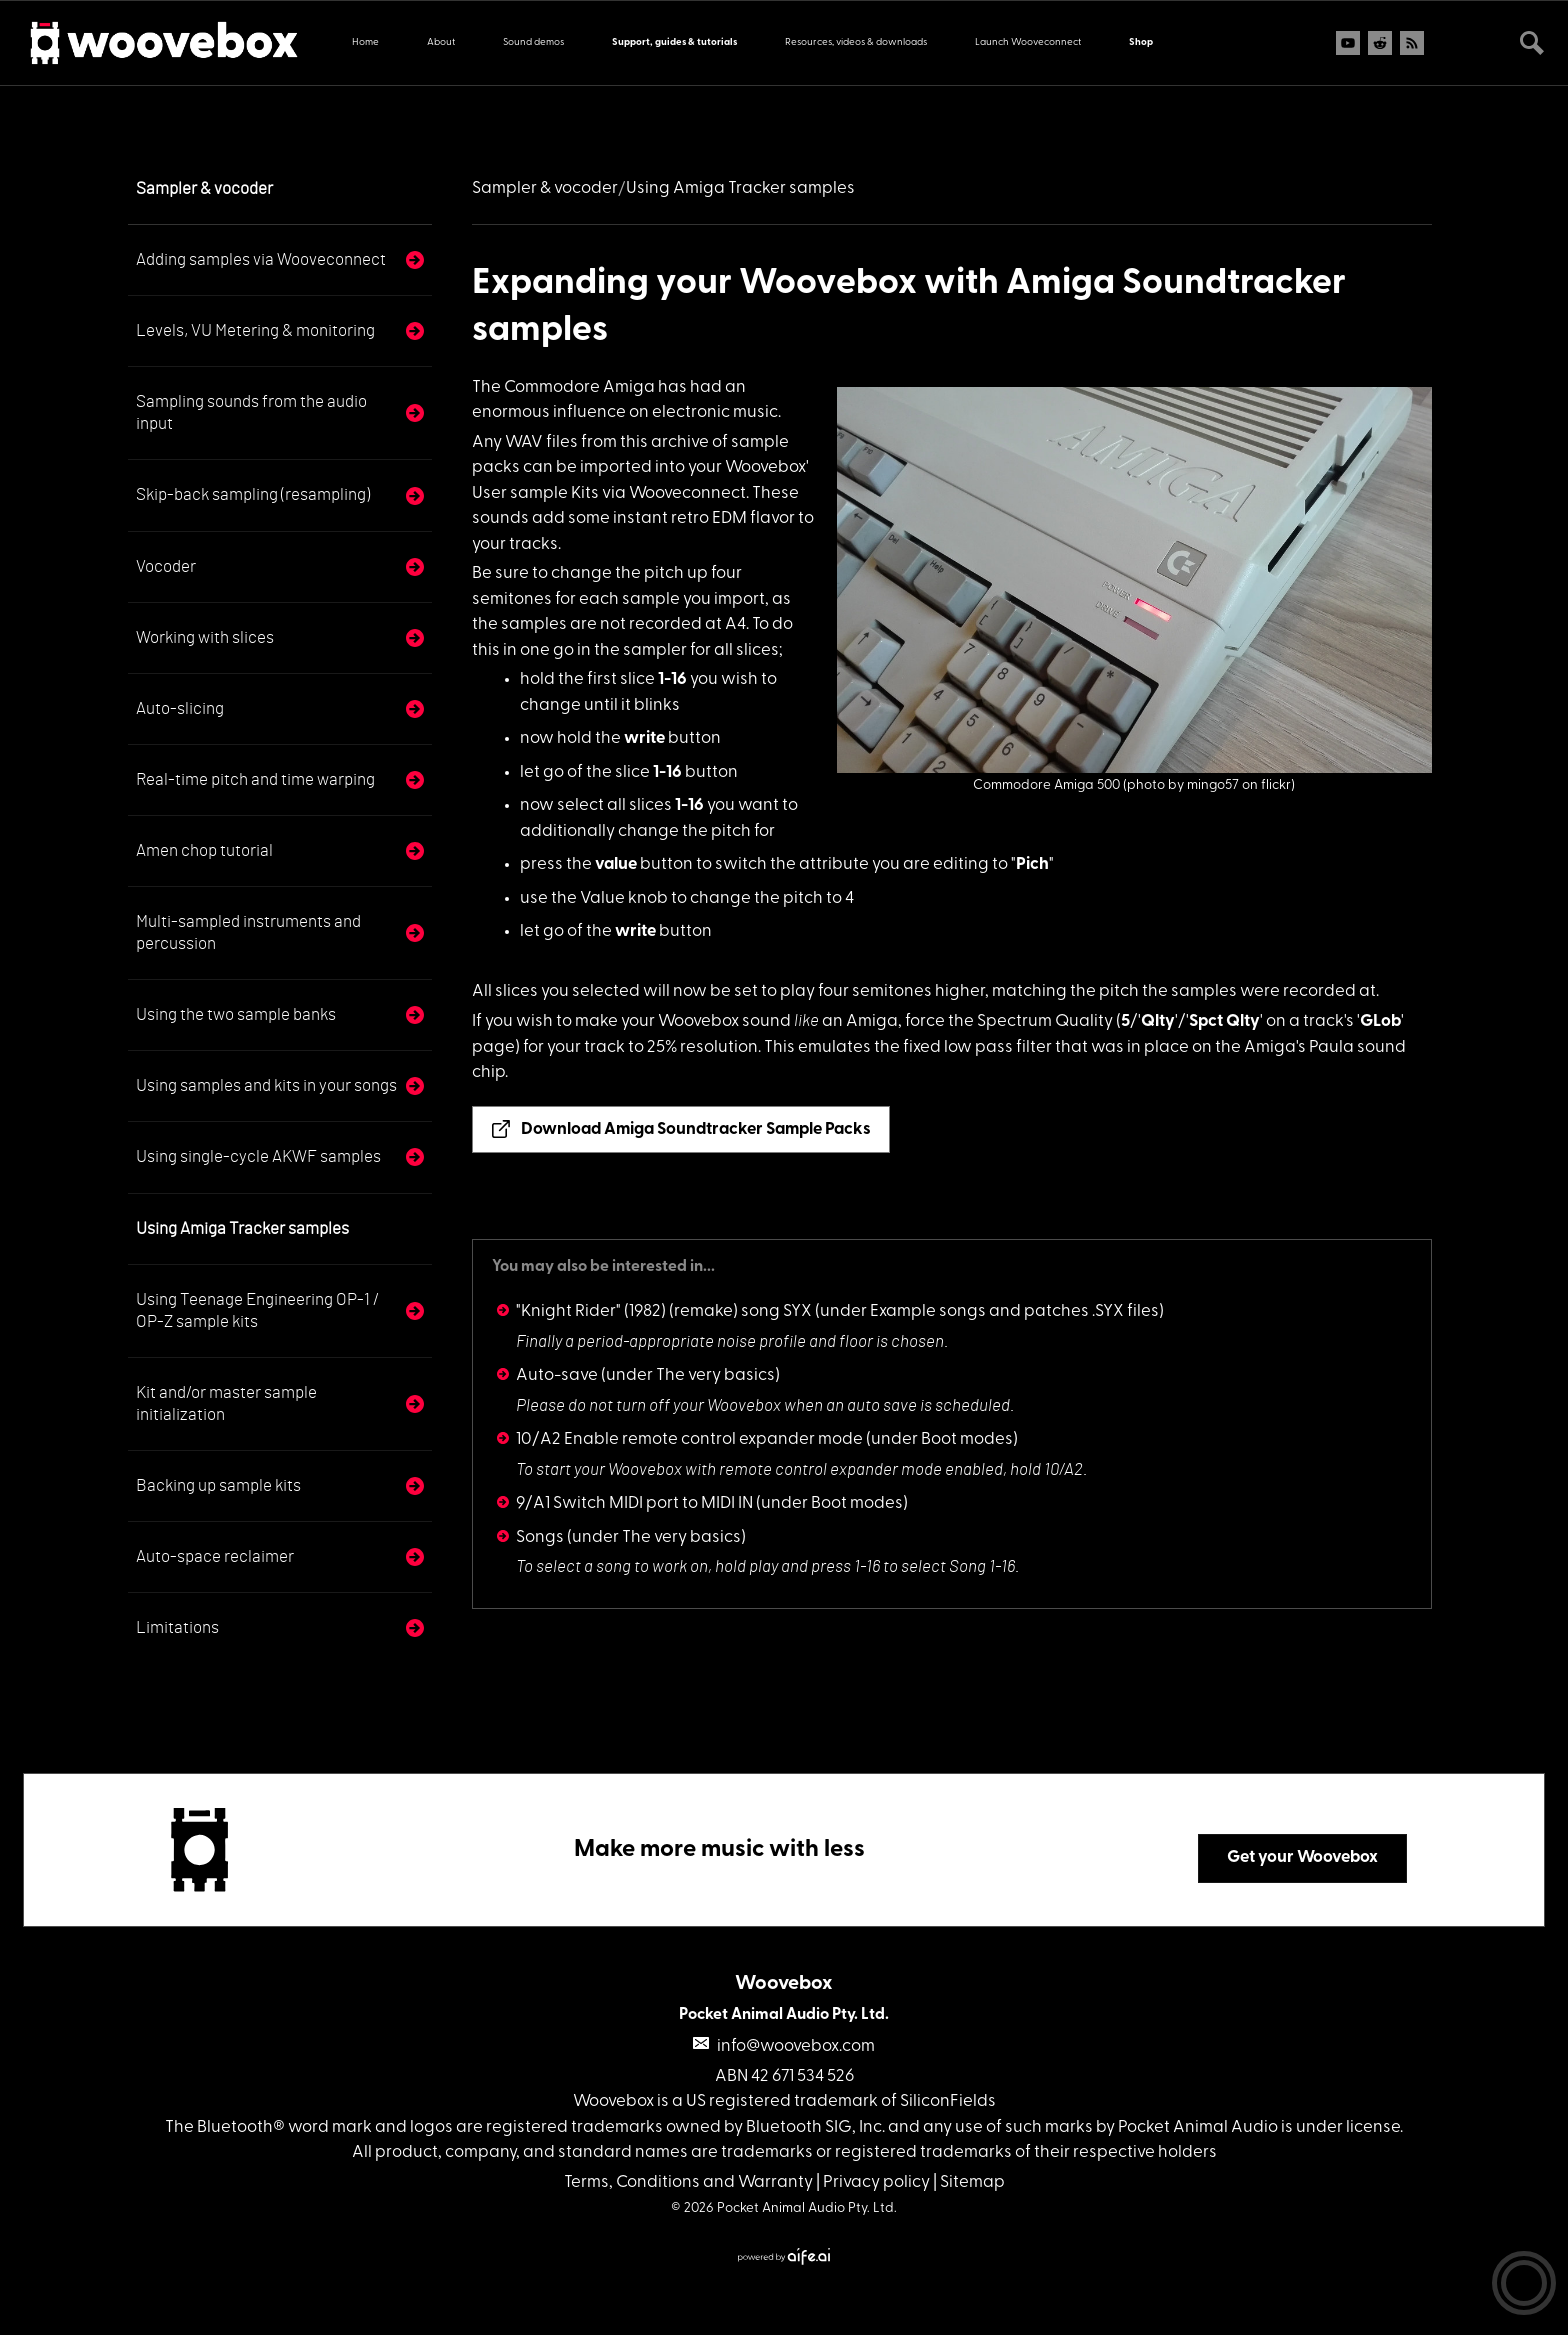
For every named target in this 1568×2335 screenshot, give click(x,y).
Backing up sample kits (218, 1485)
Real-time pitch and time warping (255, 779)
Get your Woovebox (1302, 1857)
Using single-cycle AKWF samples (258, 1156)
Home (365, 42)
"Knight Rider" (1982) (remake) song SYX (664, 1311)
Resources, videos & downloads (856, 42)
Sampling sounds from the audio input (251, 412)
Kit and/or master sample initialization (226, 1403)
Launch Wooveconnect (1028, 42)
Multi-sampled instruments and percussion (248, 932)
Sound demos (533, 42)
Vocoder (166, 566)
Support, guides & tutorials (674, 42)
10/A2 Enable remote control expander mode (689, 1439)
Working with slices (205, 637)
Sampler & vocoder (204, 188)
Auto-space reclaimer (215, 1556)
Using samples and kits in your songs (266, 1085)
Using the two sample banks (236, 1014)
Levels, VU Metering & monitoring (255, 330)
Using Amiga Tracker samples (242, 1228)
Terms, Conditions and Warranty (688, 2182)
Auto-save (557, 1375)
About (441, 42)
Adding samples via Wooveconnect (261, 259)
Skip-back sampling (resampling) (253, 494)
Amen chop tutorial (204, 850)
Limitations (177, 1627)
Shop (1141, 42)
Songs (540, 1537)
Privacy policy (876, 2182)
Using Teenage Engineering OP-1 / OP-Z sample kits (257, 1310)
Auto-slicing (180, 708)
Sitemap (972, 2182)
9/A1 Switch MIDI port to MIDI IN (634, 1503)
